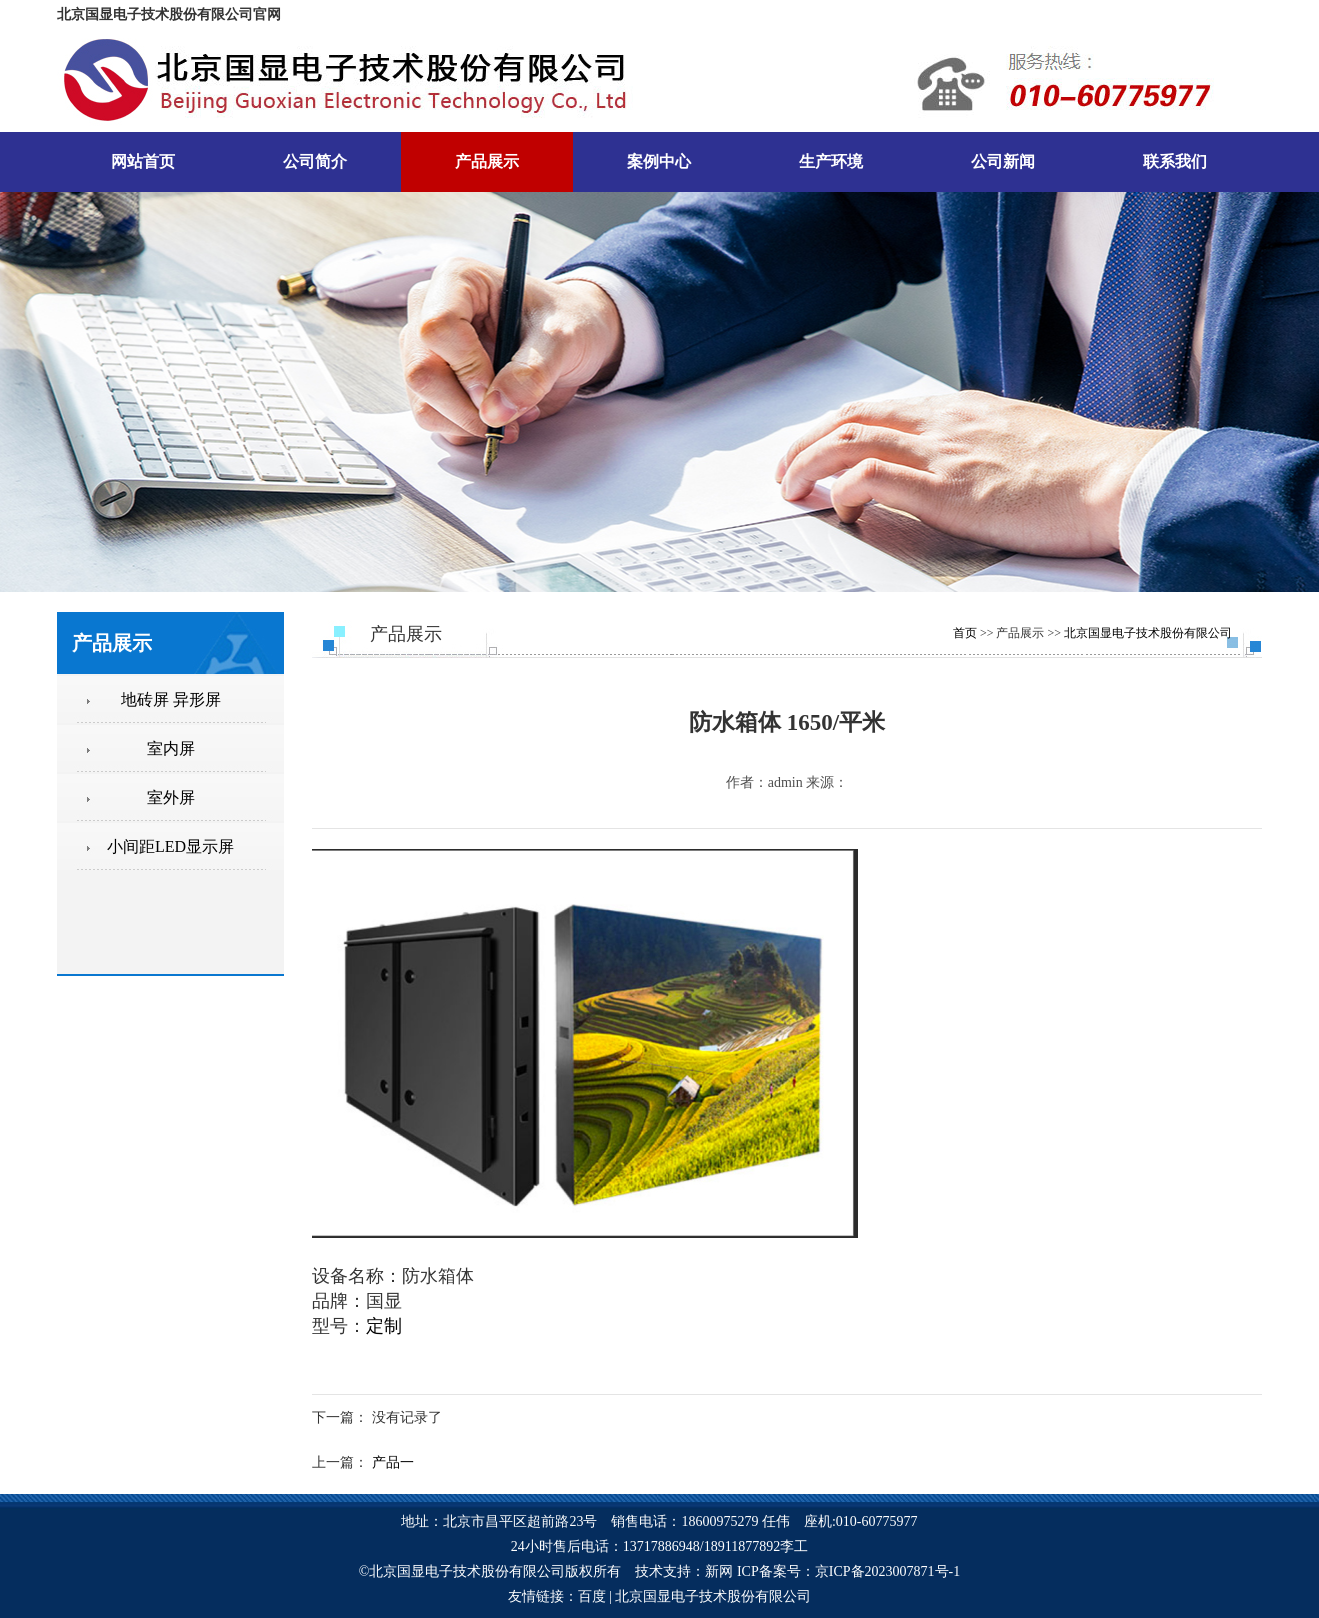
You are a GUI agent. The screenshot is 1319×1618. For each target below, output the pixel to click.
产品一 (393, 1462)
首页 (965, 633)
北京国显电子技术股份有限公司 (1148, 633)
